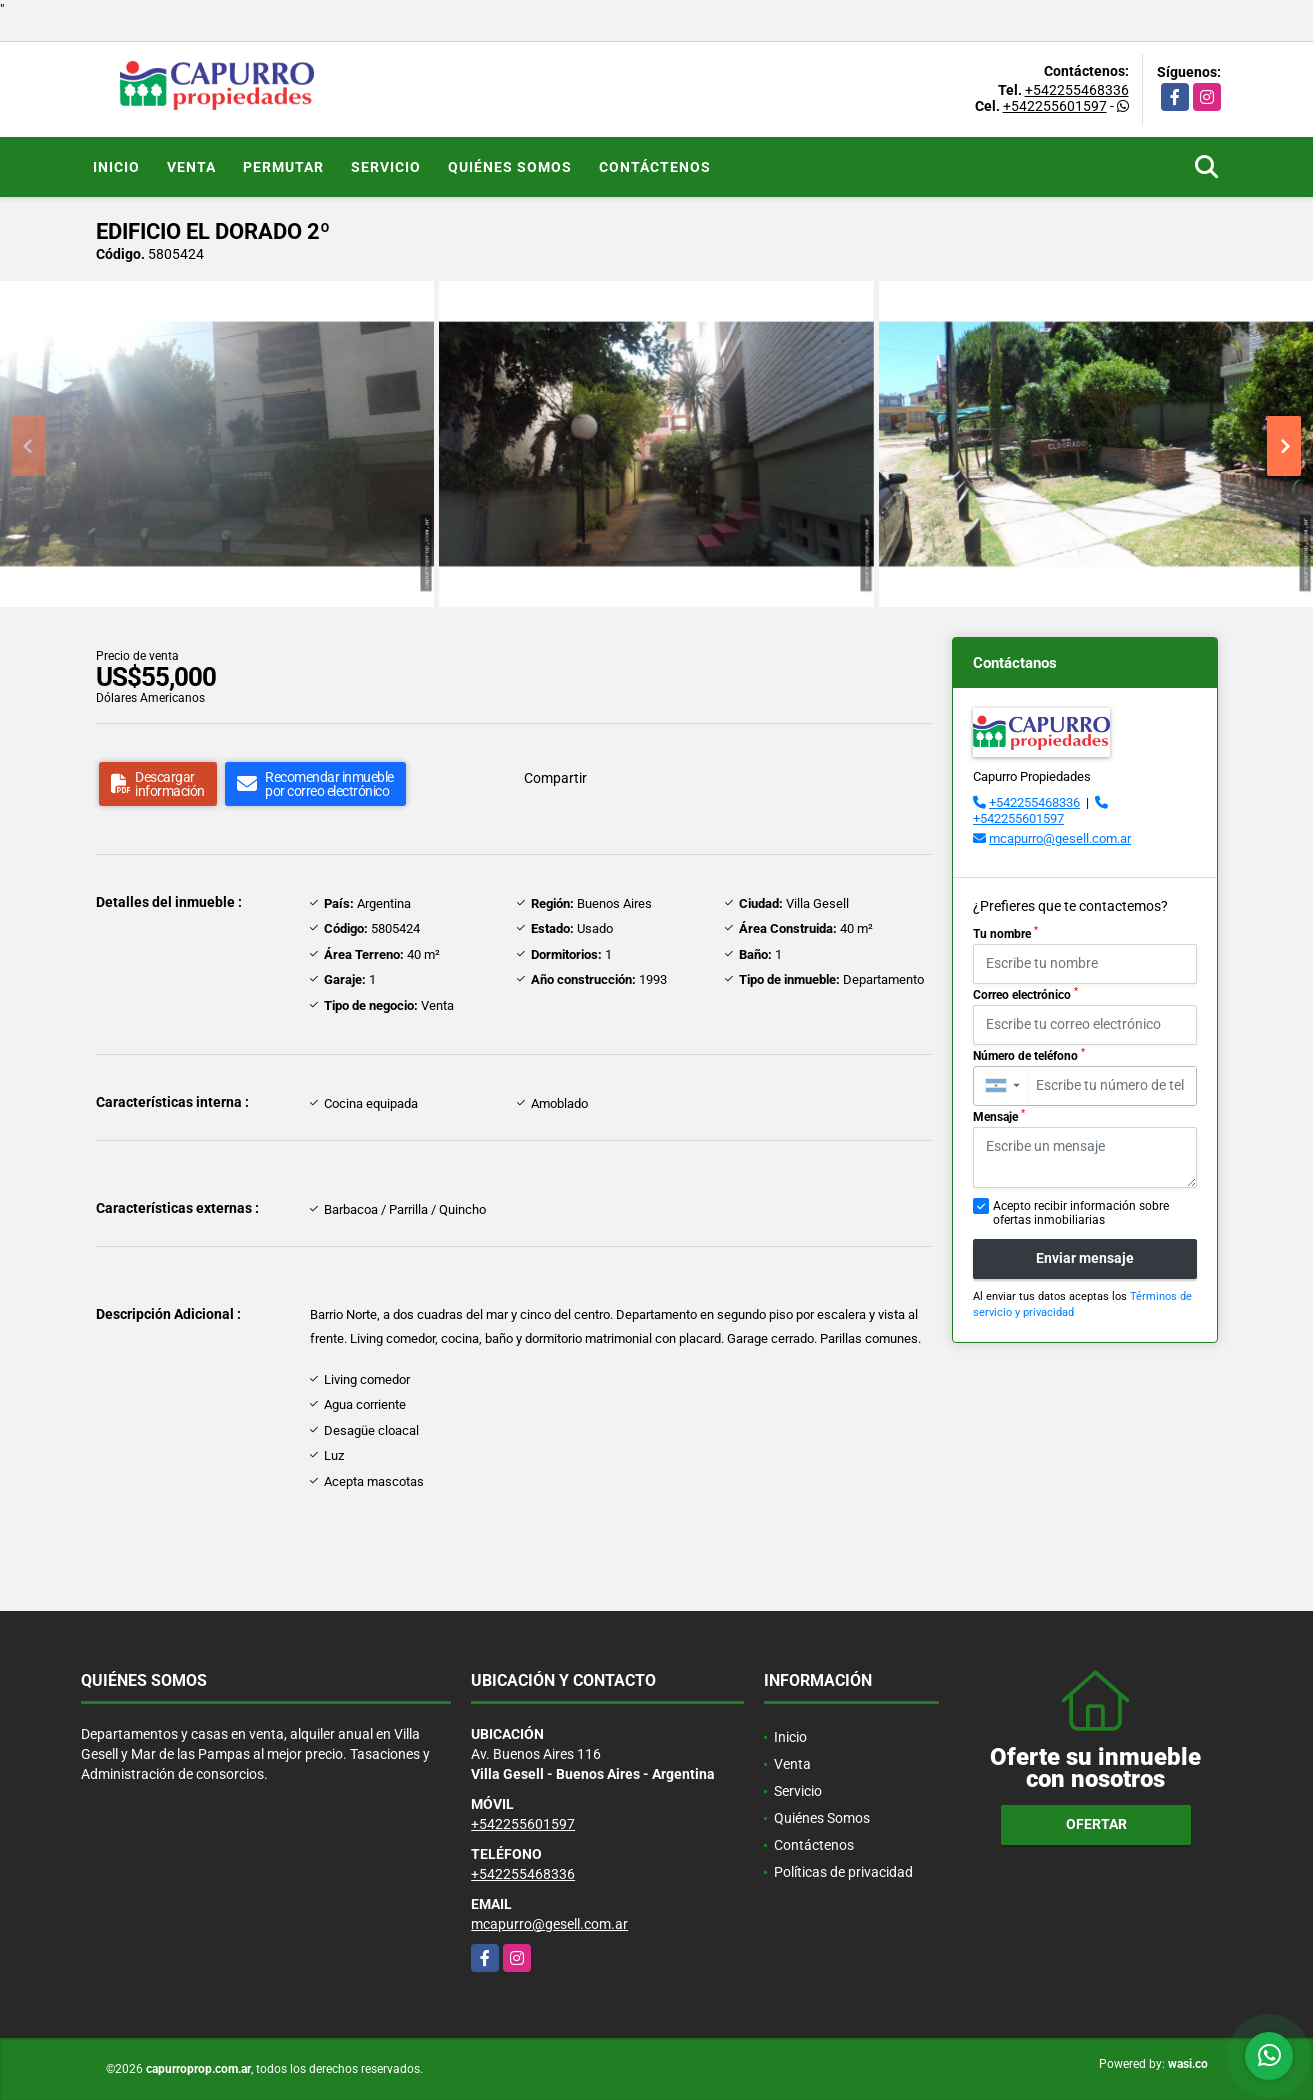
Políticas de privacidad (843, 1872)
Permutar (283, 167)
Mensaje (999, 1116)
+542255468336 (1077, 90)
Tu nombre (1005, 933)
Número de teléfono (1029, 1055)
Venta (191, 167)
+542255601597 (1055, 106)
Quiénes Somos (510, 167)
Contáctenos (655, 167)
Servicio (386, 167)
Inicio (116, 167)
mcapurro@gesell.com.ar (1060, 838)
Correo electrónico (1025, 994)
